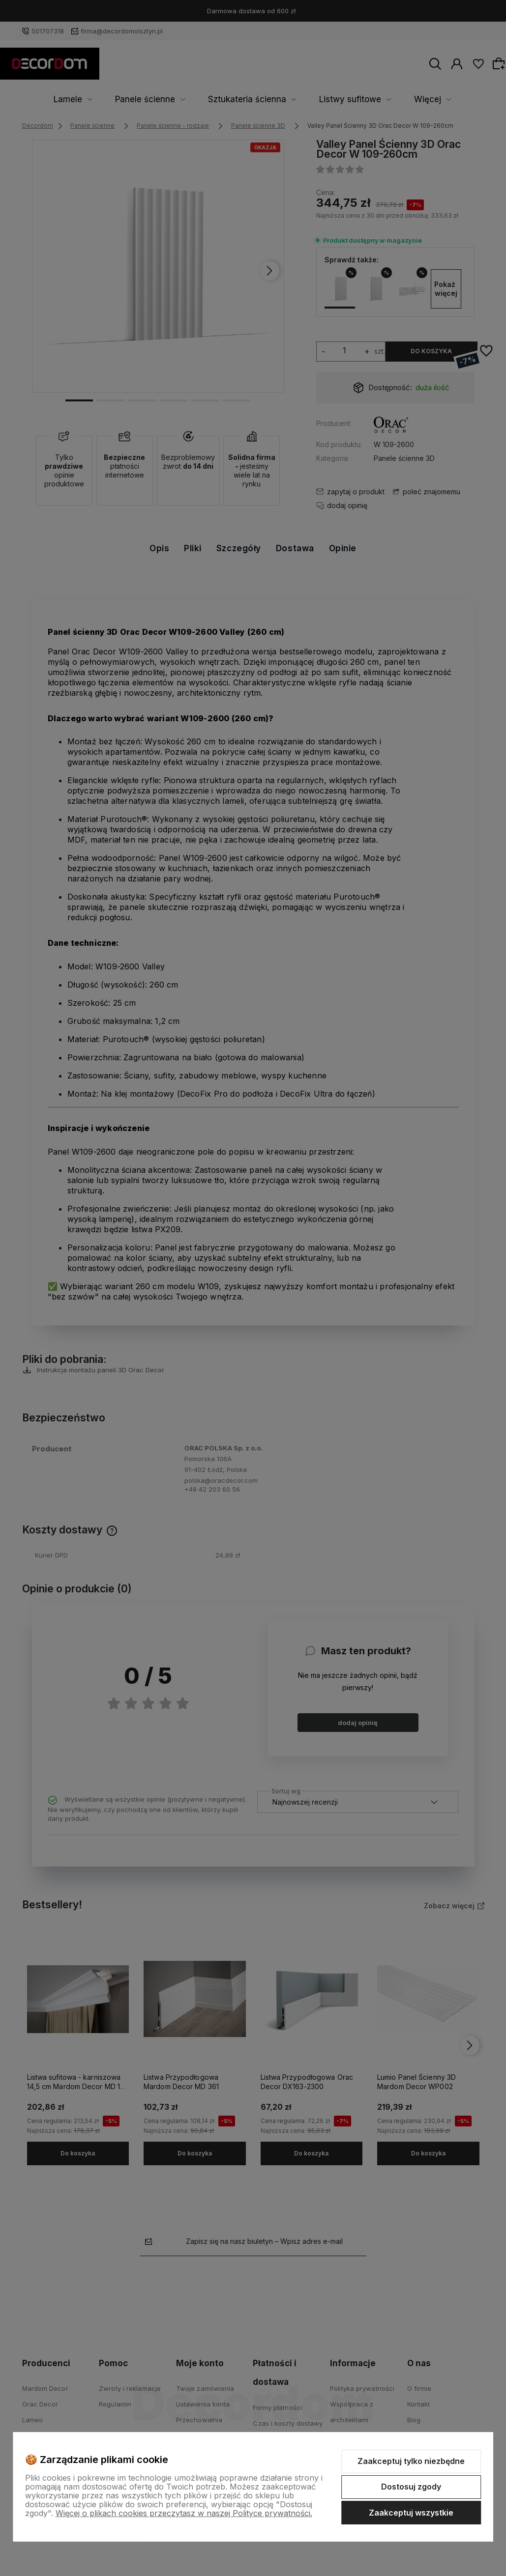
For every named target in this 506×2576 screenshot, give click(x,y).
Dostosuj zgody (411, 2486)
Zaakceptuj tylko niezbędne (411, 2461)
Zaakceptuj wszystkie (411, 2513)
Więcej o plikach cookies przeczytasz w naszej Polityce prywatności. (184, 2513)
